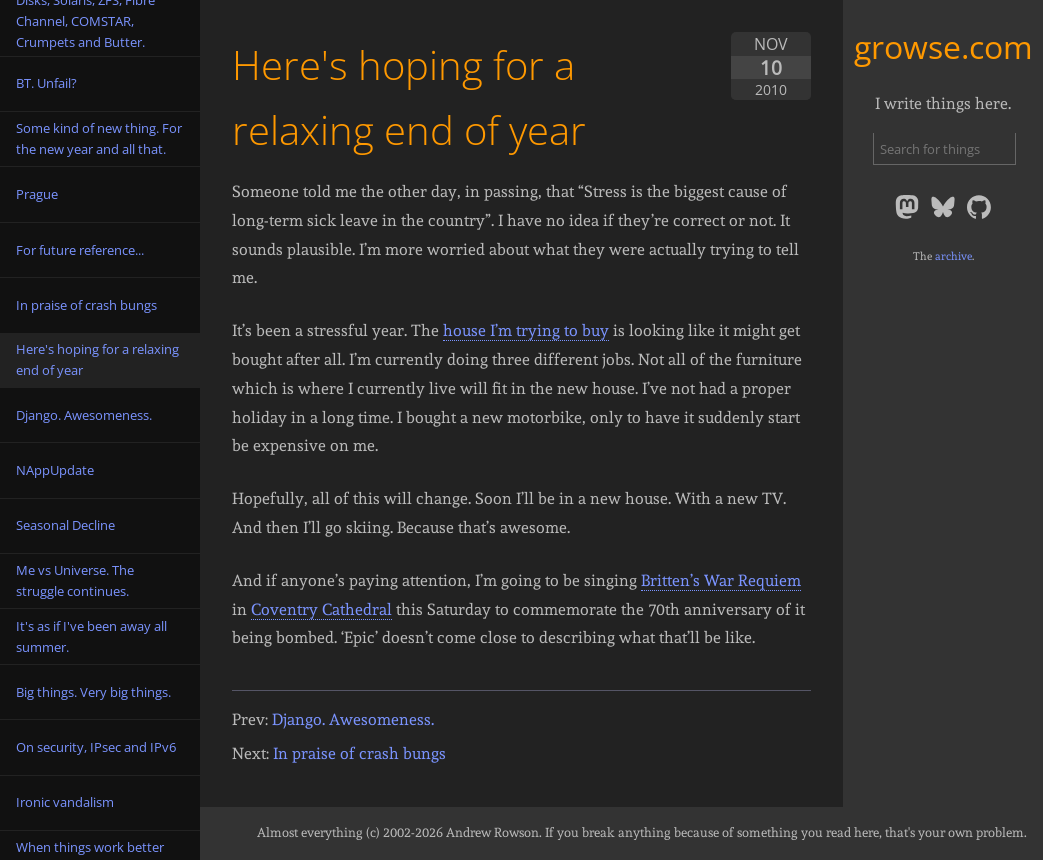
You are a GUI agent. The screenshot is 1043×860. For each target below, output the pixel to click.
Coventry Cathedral (321, 609)
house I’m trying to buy (526, 330)
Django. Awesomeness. (353, 719)
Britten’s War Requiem (721, 580)
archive (953, 256)
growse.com (943, 46)
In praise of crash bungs (359, 753)
